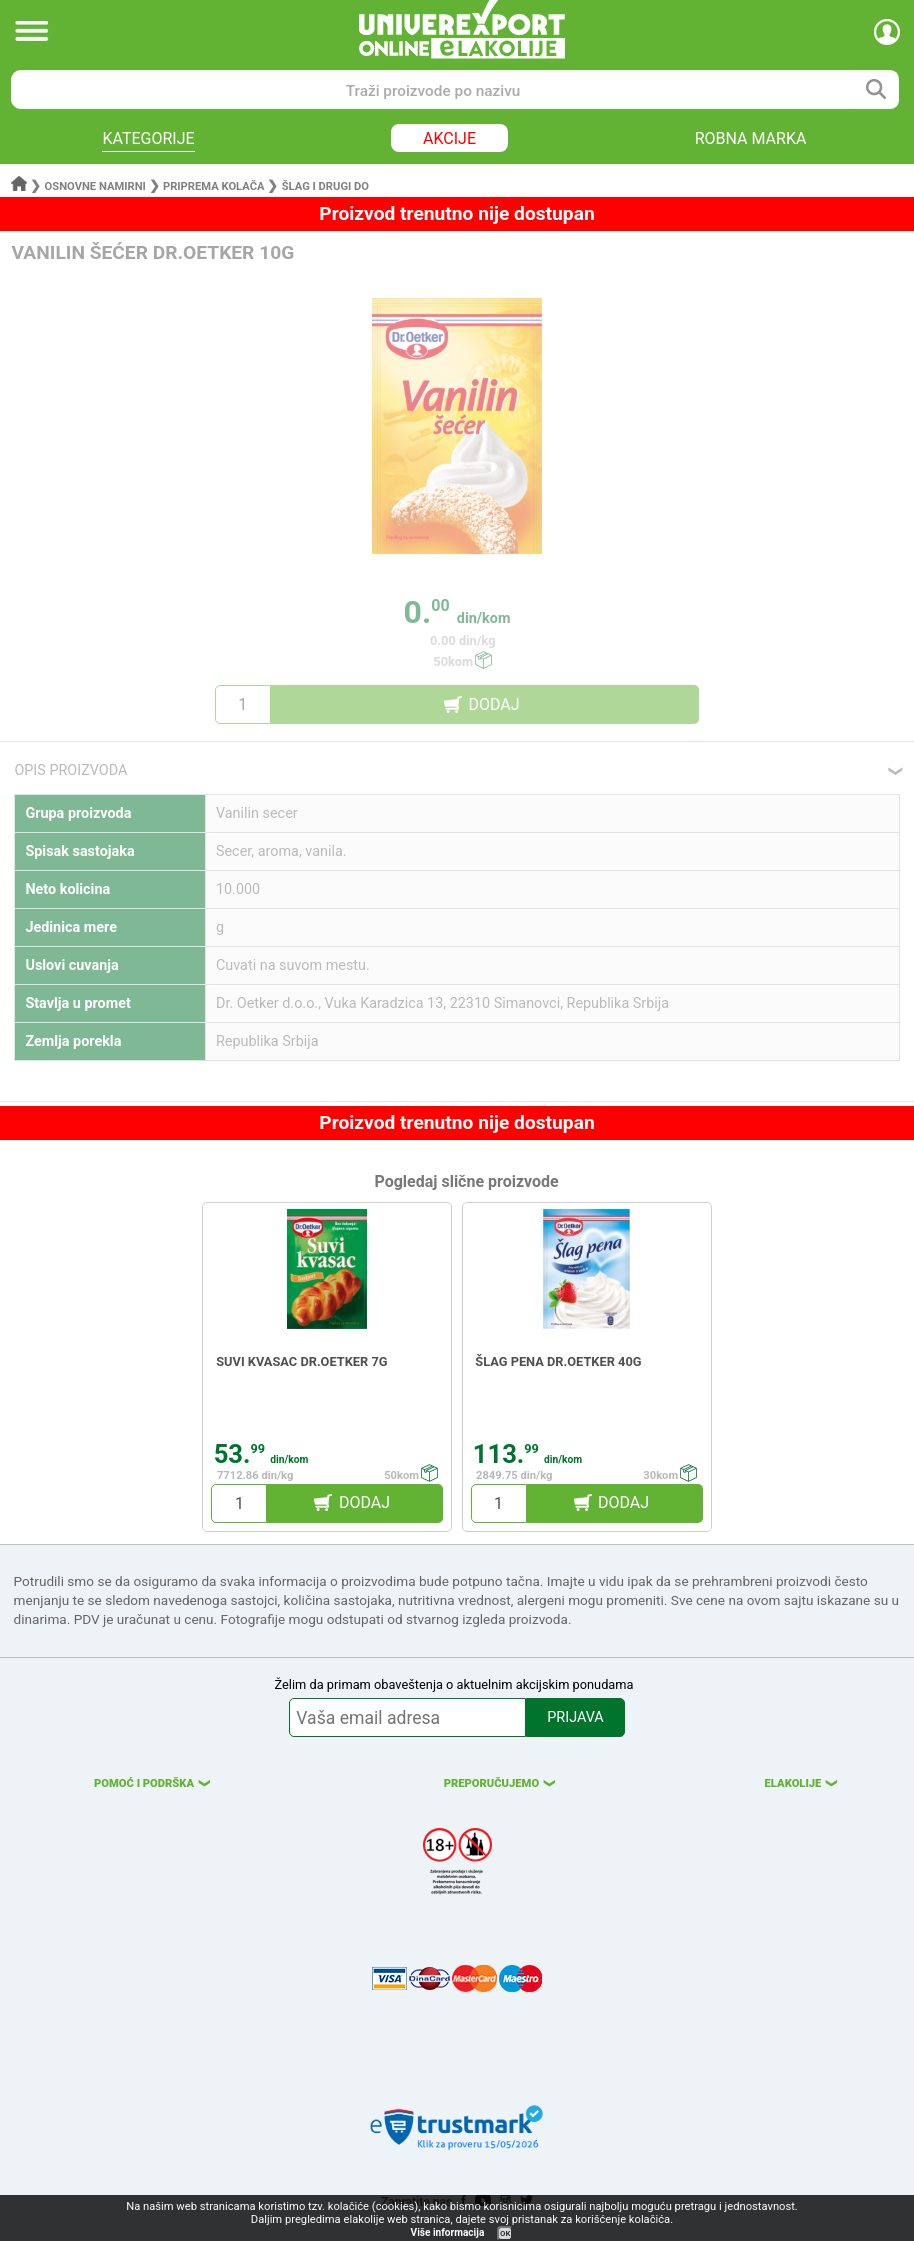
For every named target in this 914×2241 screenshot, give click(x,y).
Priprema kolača (214, 186)
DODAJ (493, 704)
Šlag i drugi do (325, 186)
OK (505, 2233)
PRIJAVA (575, 1717)
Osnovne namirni (95, 186)
